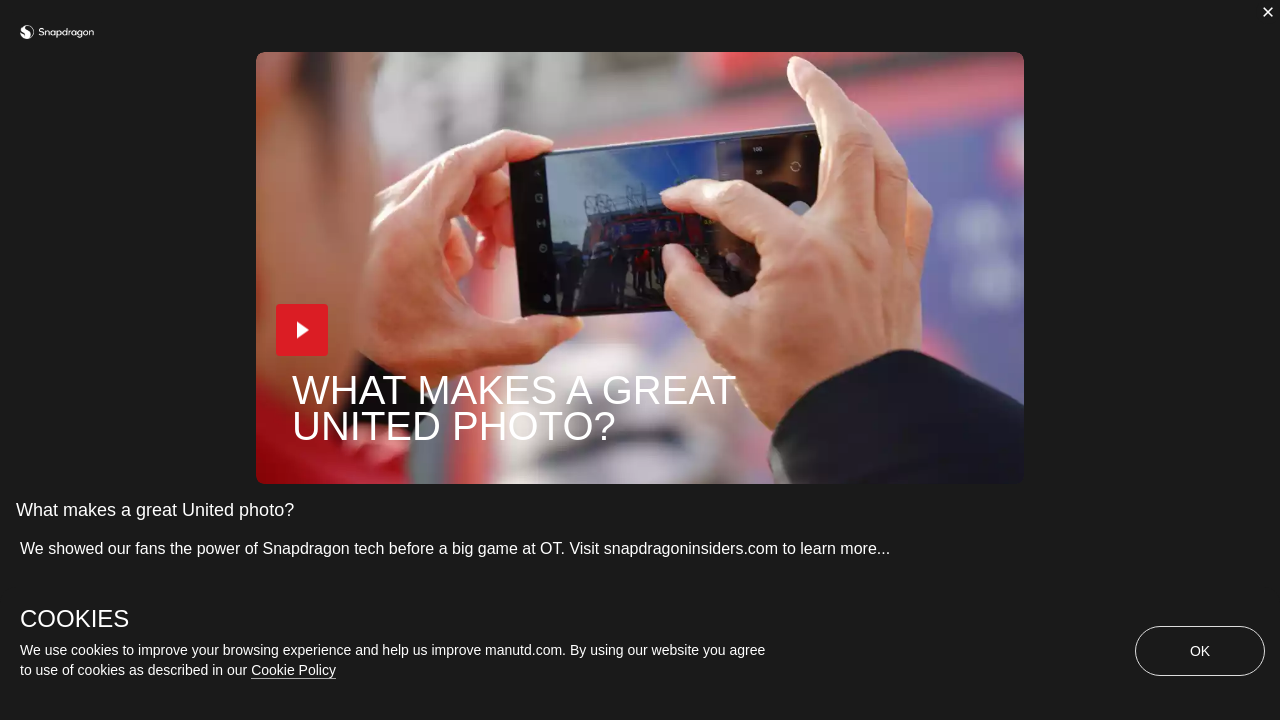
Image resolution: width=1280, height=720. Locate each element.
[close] (1268, 12)
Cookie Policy (293, 670)
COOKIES (74, 619)
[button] (302, 330)
